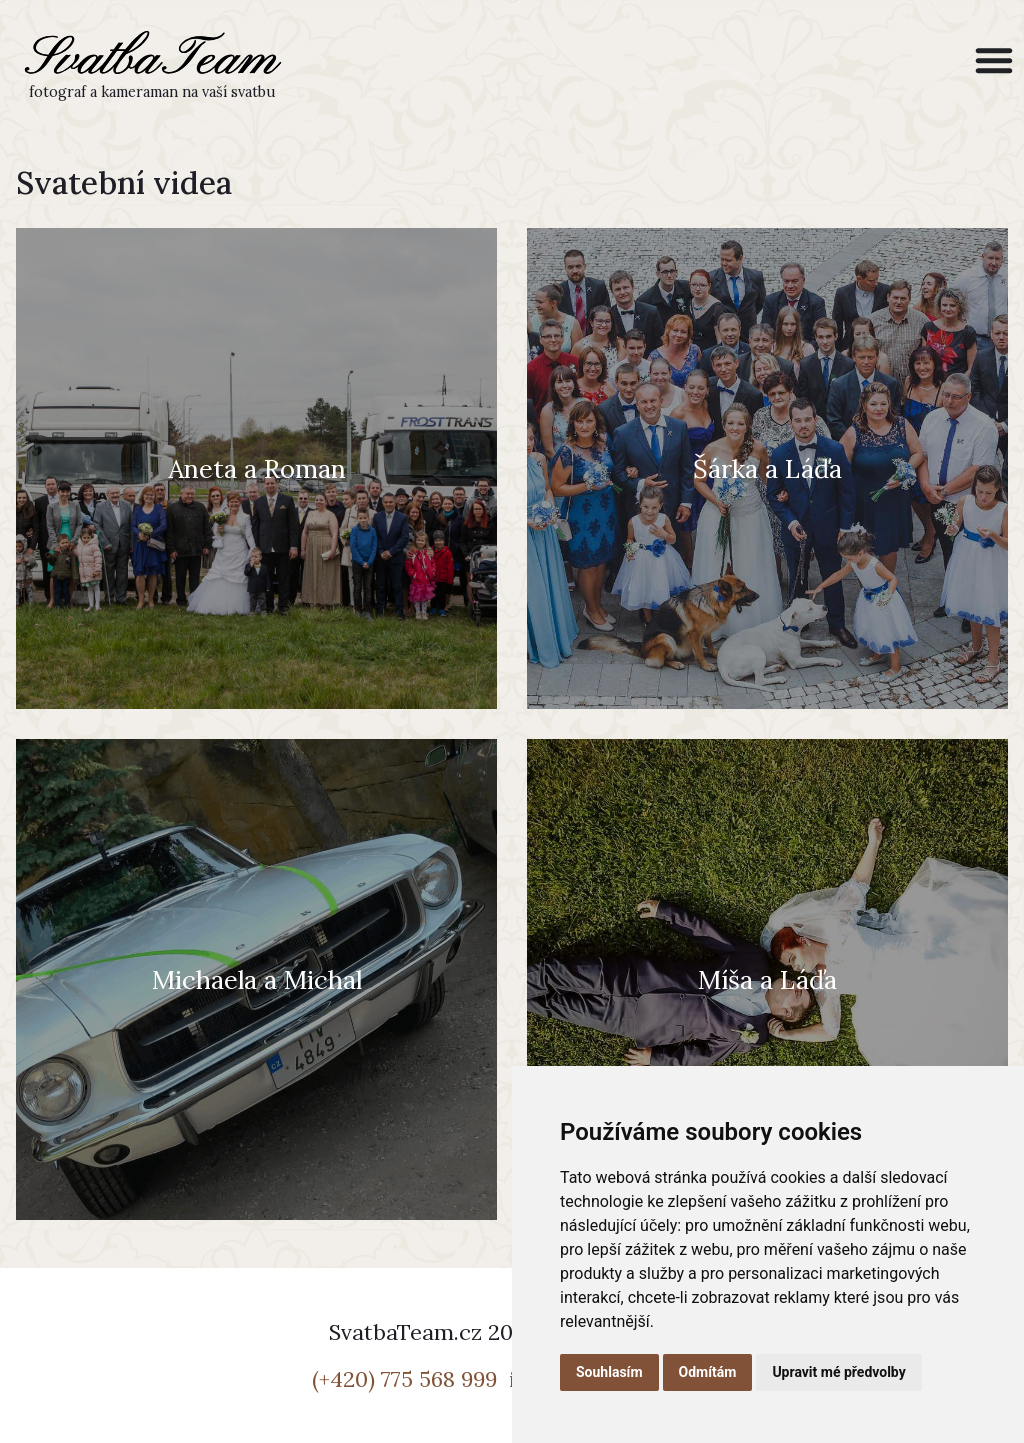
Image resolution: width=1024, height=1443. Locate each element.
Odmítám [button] (708, 1372)
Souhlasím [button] (609, 1372)
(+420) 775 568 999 (407, 1379)
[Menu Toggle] (994, 60)
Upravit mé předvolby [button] (838, 1372)
